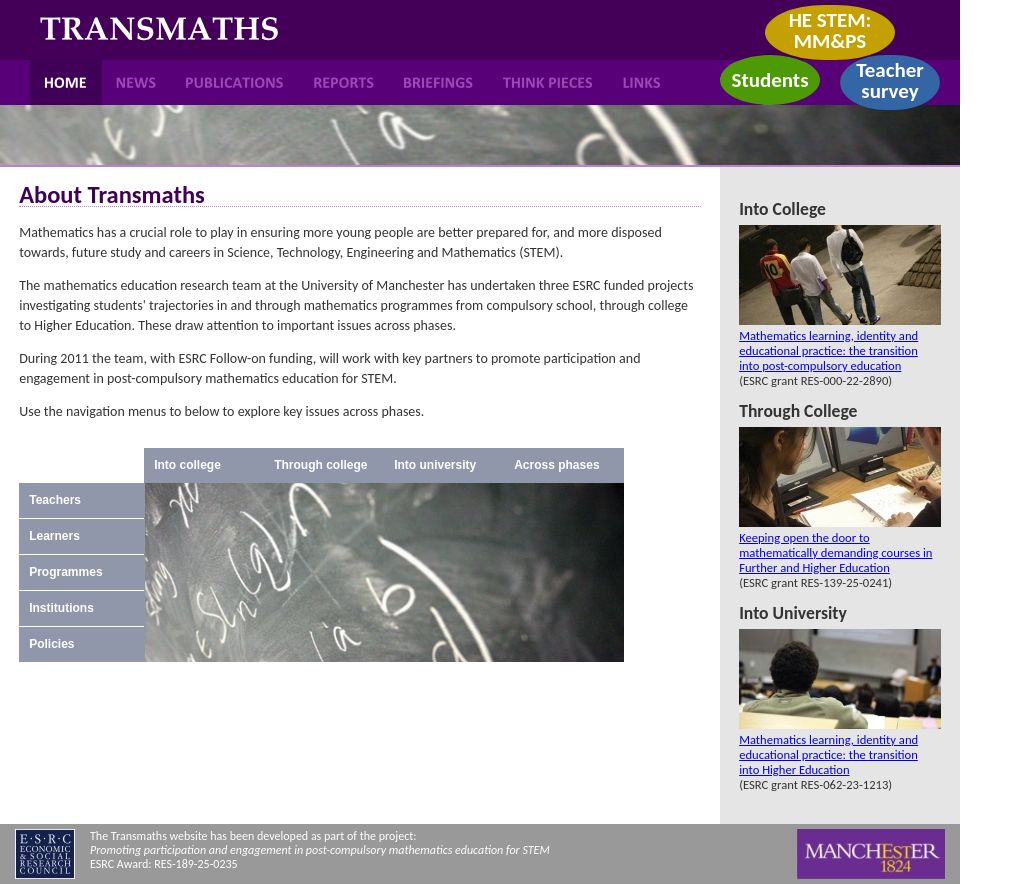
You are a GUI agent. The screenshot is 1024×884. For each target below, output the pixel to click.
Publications (235, 82)
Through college (320, 465)
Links (642, 82)
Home (66, 82)
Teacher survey (890, 80)
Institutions (61, 608)
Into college (187, 465)
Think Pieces (547, 82)
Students (769, 80)
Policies (51, 644)
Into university (435, 465)
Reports (345, 82)
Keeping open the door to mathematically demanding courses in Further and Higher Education (835, 552)
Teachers (55, 500)
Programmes (65, 572)
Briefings (438, 82)
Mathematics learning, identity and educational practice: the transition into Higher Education (828, 754)
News (136, 82)
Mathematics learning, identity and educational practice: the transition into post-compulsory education (828, 350)
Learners (54, 536)
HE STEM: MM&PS (830, 30)
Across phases (556, 465)
